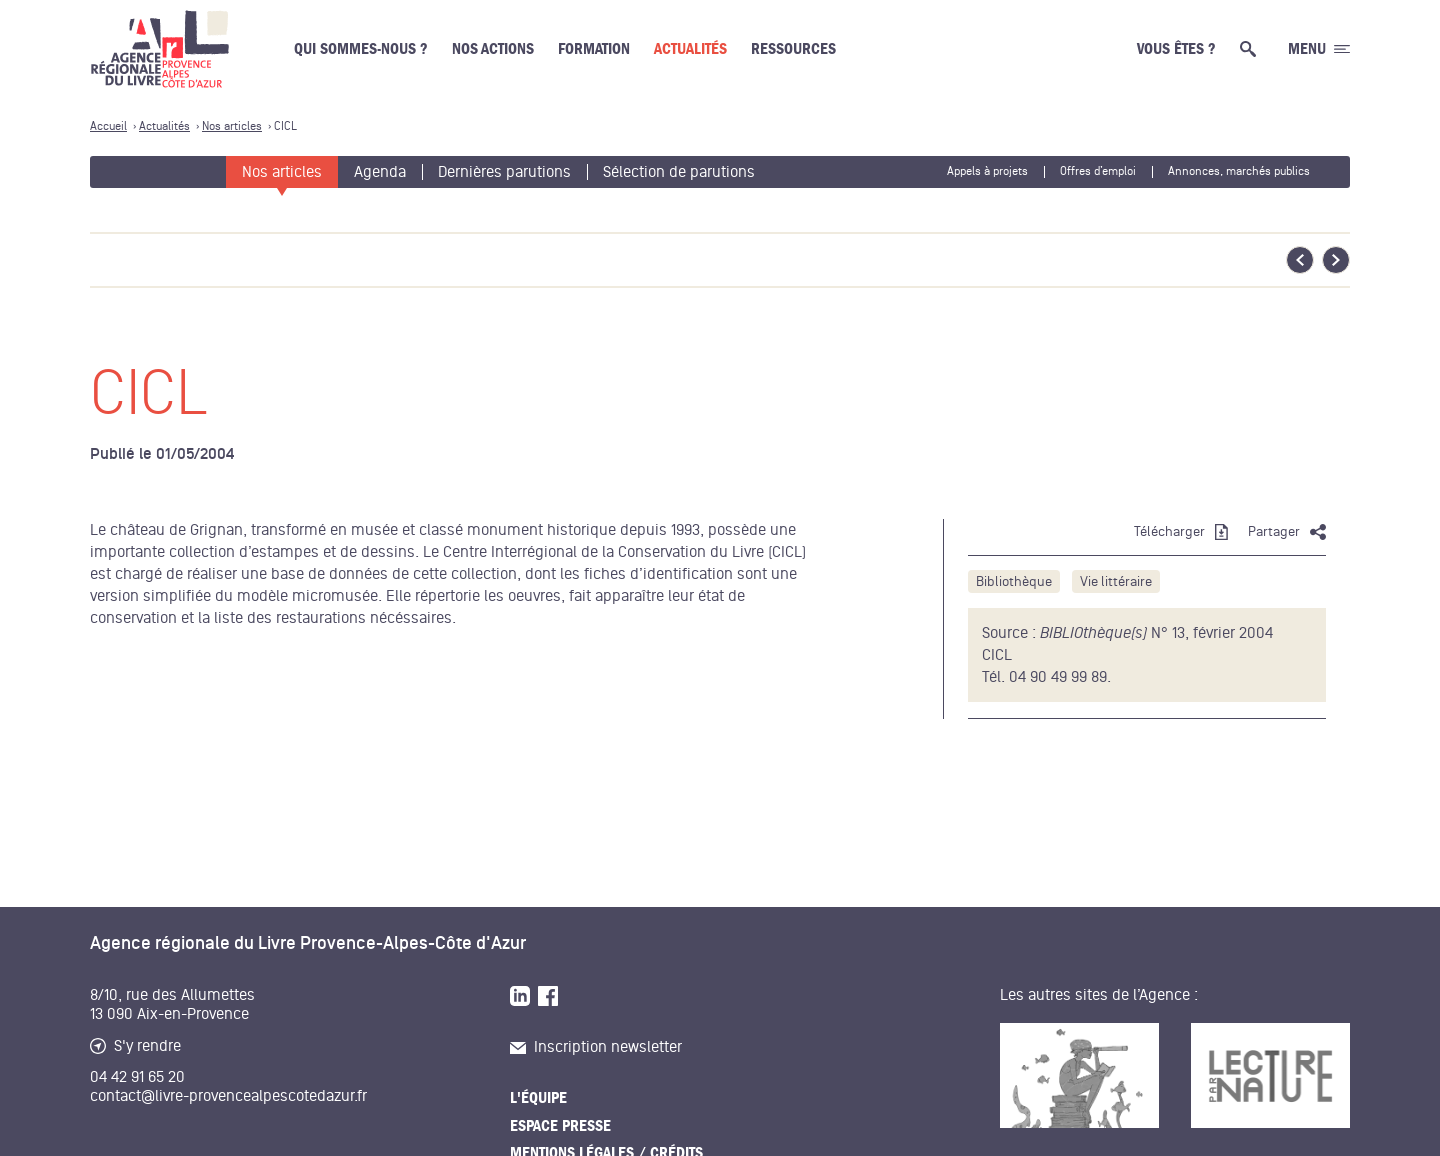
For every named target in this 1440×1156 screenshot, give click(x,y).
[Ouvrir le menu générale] (1319, 49)
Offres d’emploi (1098, 171)
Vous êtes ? (1176, 49)
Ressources (793, 49)
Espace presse (560, 1126)
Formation (594, 49)
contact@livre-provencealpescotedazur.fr (228, 1096)
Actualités (690, 49)
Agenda (380, 172)
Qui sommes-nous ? (361, 49)
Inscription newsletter (596, 1047)
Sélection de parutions (679, 172)
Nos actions (493, 49)
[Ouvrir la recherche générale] (1252, 49)
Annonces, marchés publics (1239, 171)
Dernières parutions (504, 172)
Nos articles (282, 172)
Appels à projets (987, 171)
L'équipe (538, 1098)
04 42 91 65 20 (137, 1077)
